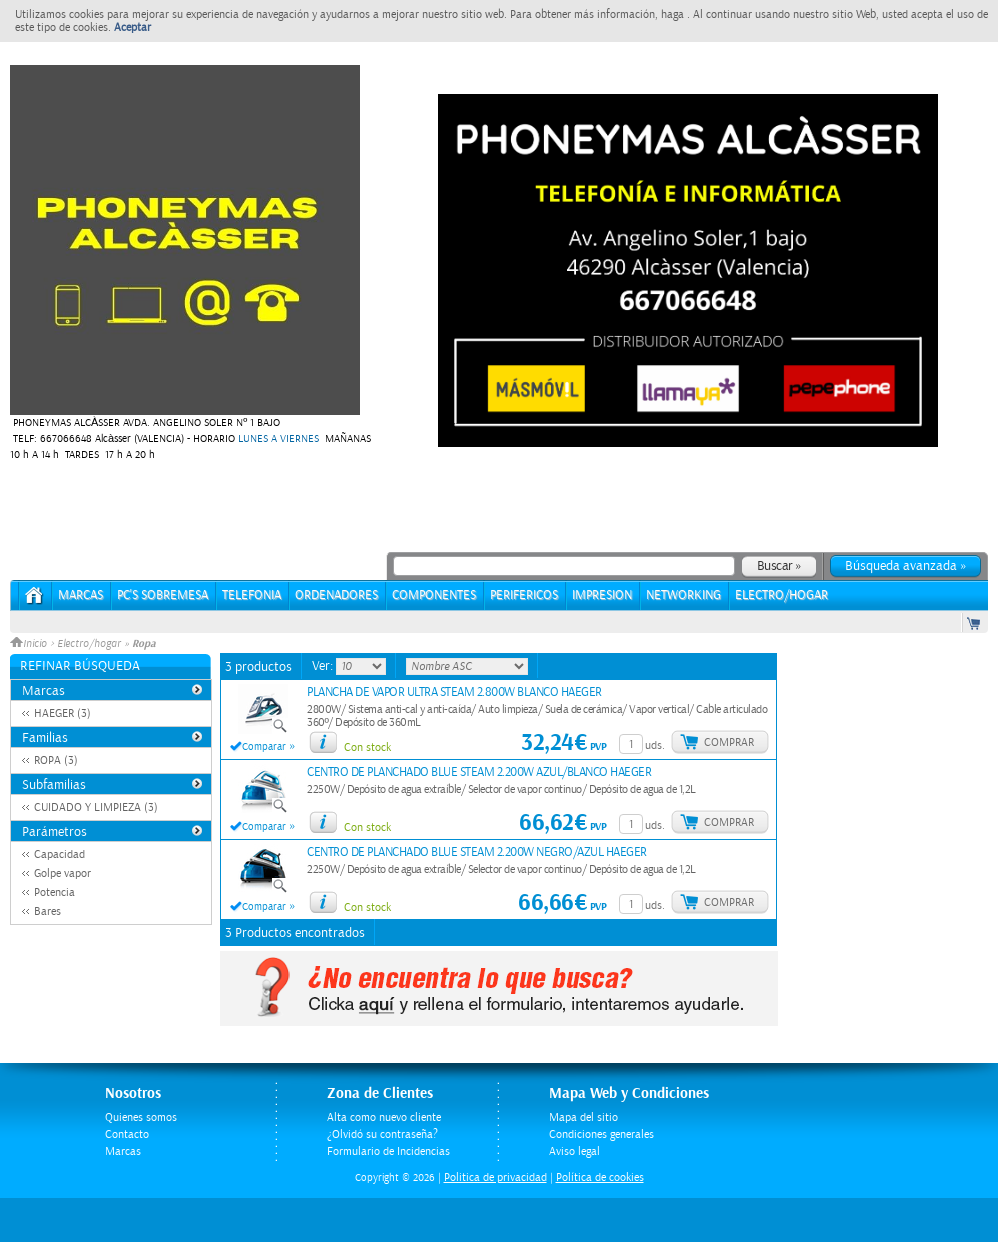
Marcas (80, 595)
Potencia (54, 892)
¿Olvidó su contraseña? (382, 1134)
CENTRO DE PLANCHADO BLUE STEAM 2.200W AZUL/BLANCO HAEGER (479, 772)
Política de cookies (600, 1177)
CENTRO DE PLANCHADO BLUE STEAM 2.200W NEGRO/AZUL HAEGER (477, 852)
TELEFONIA (251, 595)
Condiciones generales (601, 1134)
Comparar (264, 747)
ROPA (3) (56, 760)
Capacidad (59, 854)
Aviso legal (574, 1151)
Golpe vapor (62, 873)
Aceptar (132, 27)
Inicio (30, 644)
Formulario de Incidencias (388, 1151)
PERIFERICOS (524, 595)
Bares (47, 911)
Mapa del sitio (583, 1117)
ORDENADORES (336, 595)
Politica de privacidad (495, 1177)
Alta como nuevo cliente (384, 1117)
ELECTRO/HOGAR (781, 595)
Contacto (127, 1134)
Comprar (729, 742)
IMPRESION (602, 595)
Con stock (367, 747)
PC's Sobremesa (162, 595)
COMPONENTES (434, 595)
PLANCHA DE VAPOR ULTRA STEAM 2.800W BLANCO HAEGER (454, 692)
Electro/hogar (89, 644)
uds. (655, 745)
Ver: (324, 666)
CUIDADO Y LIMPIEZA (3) (96, 807)
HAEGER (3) (62, 713)
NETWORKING (683, 595)
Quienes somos (141, 1117)
